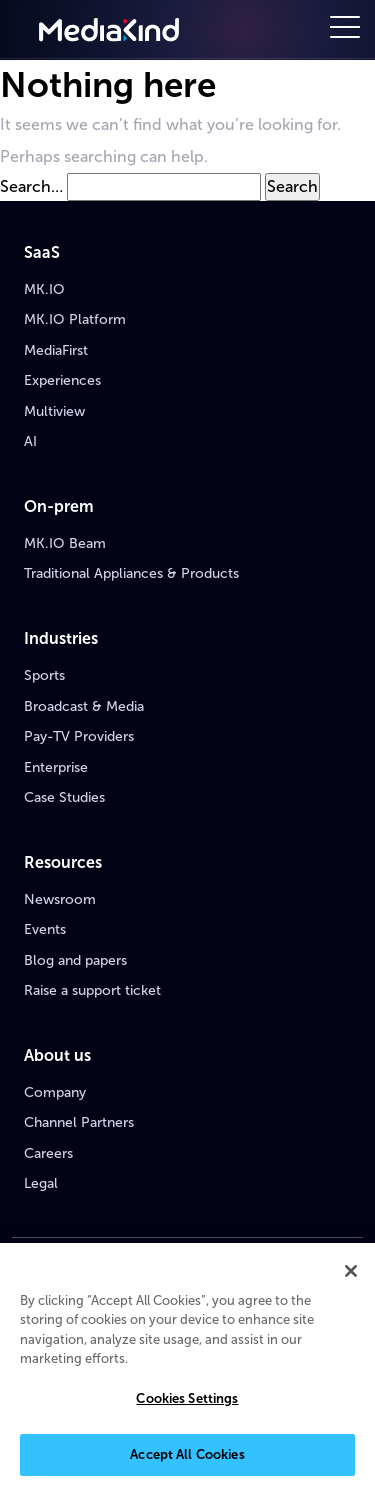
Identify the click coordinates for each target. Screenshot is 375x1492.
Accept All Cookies (187, 1455)
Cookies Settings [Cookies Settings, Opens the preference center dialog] (187, 1399)
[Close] (351, 1271)
